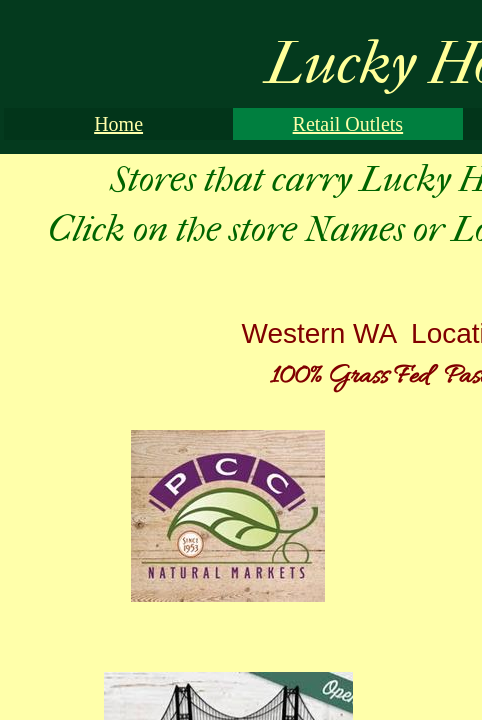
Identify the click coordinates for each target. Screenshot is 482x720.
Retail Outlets (348, 124)
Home (118, 124)
